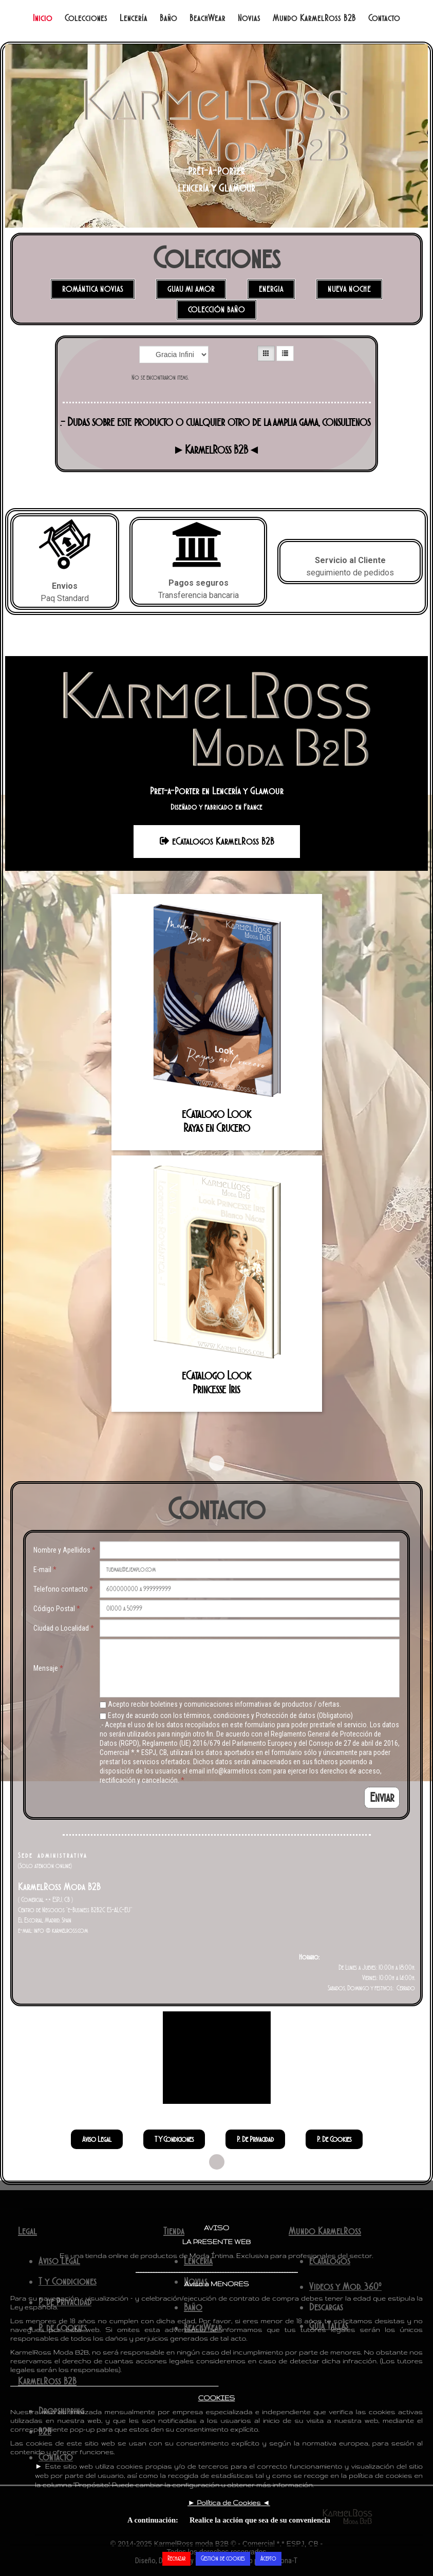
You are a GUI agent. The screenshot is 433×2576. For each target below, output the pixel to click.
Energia (271, 289)
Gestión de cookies (223, 2558)
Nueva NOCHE (349, 289)
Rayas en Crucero (216, 1127)
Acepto (268, 2558)
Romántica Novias (92, 289)
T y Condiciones (174, 2139)
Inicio (42, 18)
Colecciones (86, 18)
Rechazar (176, 2558)
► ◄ (228, 2502)
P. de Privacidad (255, 2139)
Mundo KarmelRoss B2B (314, 18)
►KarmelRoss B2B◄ (216, 449)
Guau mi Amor (191, 289)
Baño (168, 18)
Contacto (384, 18)
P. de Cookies (334, 2139)
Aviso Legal (96, 2139)
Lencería (133, 18)
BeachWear (207, 18)
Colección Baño (216, 309)
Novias (249, 18)
